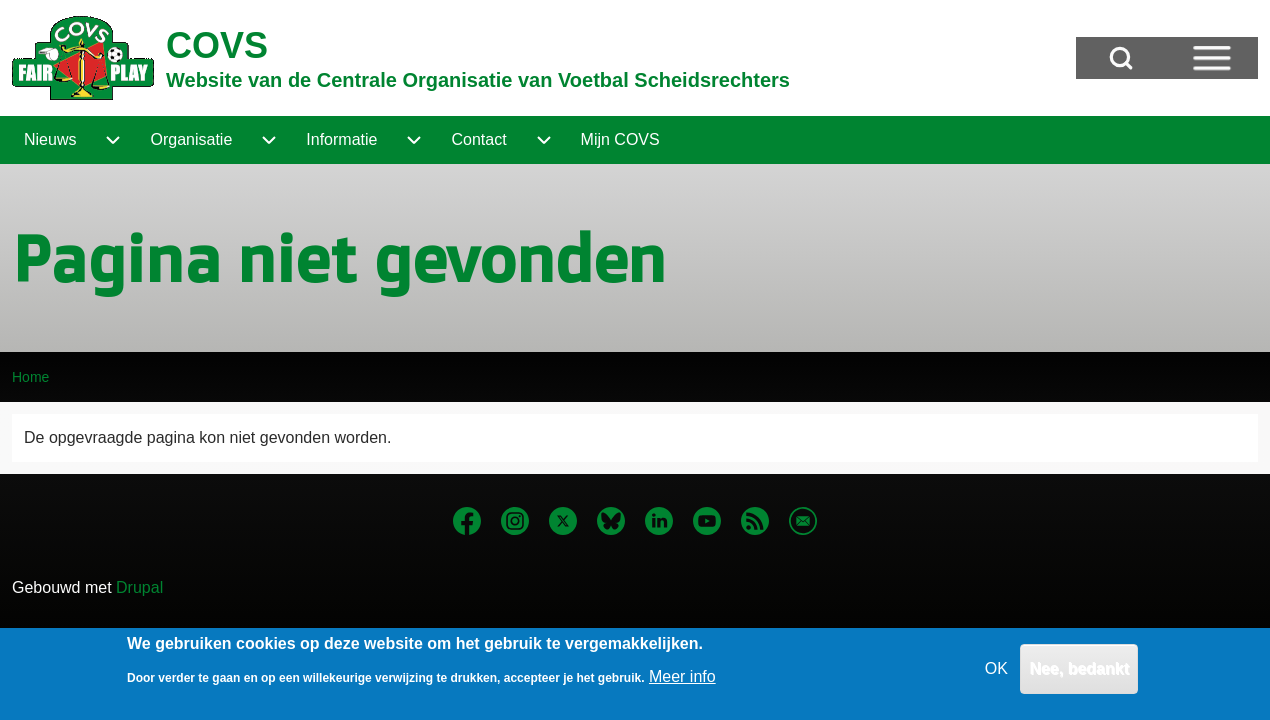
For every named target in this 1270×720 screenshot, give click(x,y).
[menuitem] (50, 140)
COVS (217, 45)
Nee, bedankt (1079, 676)
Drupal (139, 587)
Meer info (682, 683)
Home (30, 377)
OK (996, 676)
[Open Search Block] (1121, 58)
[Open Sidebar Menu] (1212, 58)
